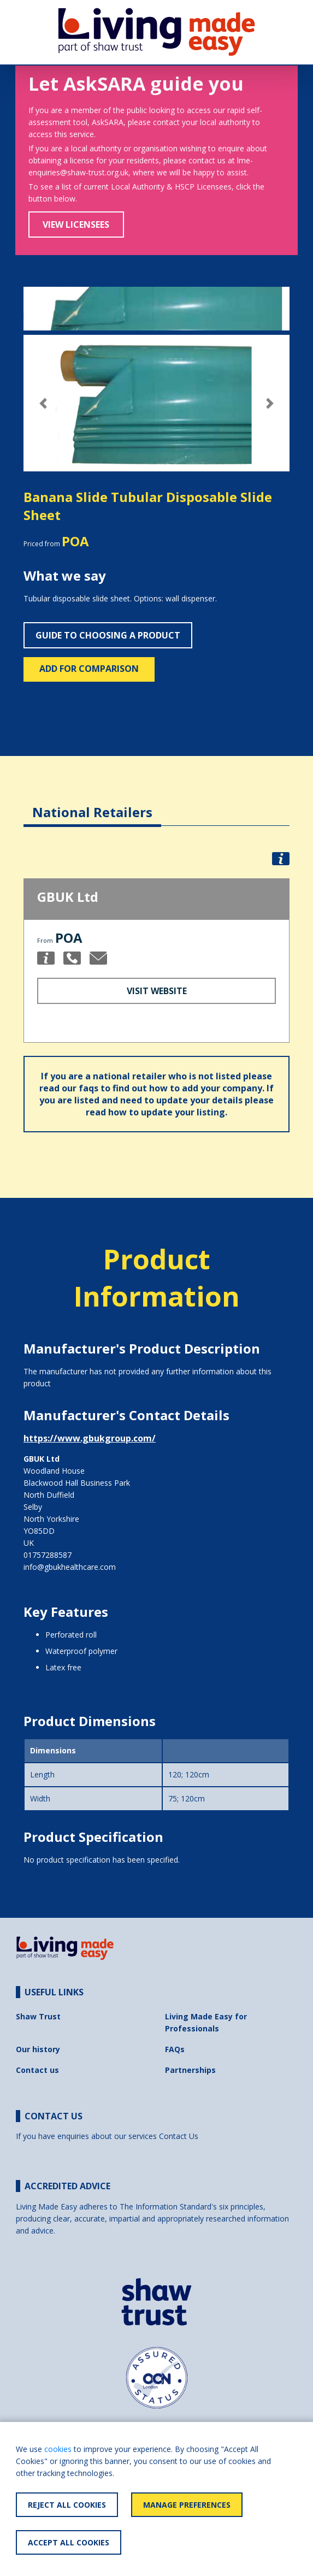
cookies (58, 2449)
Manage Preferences (187, 2505)
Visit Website (157, 991)
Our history (38, 2049)
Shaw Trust (38, 2016)
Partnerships (190, 2070)
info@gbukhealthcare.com (69, 1567)
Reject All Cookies (67, 2505)
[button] (43, 403)
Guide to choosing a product (108, 635)
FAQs (175, 2049)
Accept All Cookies (68, 2542)
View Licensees (76, 224)
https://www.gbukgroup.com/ (89, 1438)
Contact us (37, 2070)
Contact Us (178, 2136)
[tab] (92, 803)
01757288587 (47, 1555)
